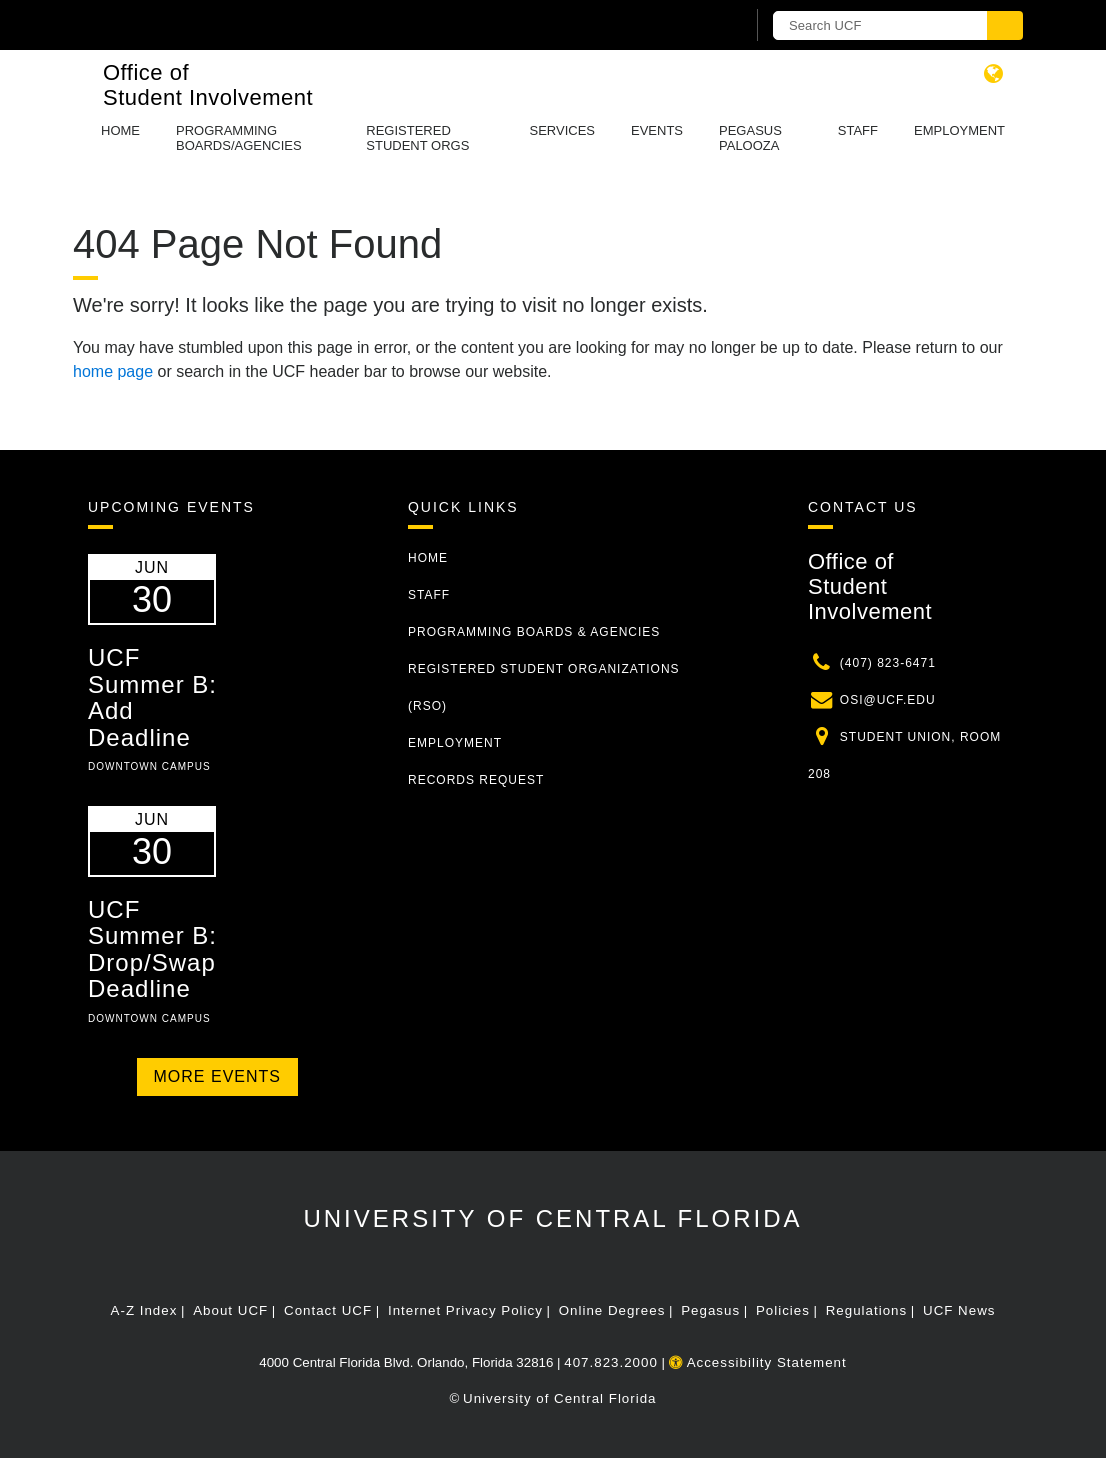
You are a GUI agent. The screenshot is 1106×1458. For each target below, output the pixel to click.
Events (657, 130)
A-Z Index (144, 1310)
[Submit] (1005, 25)
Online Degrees (612, 1310)
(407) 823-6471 (888, 663)
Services (562, 130)
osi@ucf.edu (888, 700)
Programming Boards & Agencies (534, 632)
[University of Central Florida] (231, 24)
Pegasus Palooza (750, 138)
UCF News (959, 1310)
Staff (858, 130)
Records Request (476, 780)
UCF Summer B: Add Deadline (152, 697)
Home (120, 130)
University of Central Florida (552, 1218)
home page (113, 371)
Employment (959, 130)
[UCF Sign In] (680, 26)
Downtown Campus (149, 766)
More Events (217, 1076)
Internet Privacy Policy (465, 1310)
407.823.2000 (611, 1362)
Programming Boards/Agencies (239, 138)
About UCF (230, 1310)
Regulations (866, 1310)
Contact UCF (328, 1310)
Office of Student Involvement (208, 85)
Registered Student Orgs (417, 138)
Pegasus (710, 1310)
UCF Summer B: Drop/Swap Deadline (152, 949)
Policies (783, 1310)
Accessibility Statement (758, 1362)
